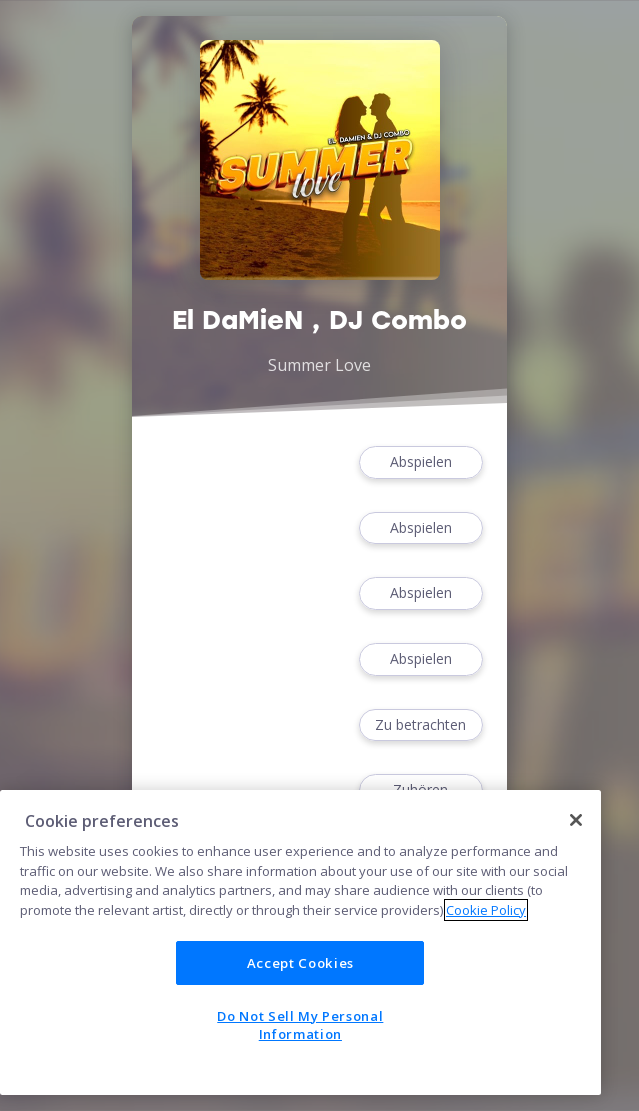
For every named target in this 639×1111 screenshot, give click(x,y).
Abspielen (421, 462)
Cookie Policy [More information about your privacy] (486, 910)
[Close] (576, 820)
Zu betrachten (421, 725)
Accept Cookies (300, 963)
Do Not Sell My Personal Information (300, 1025)
